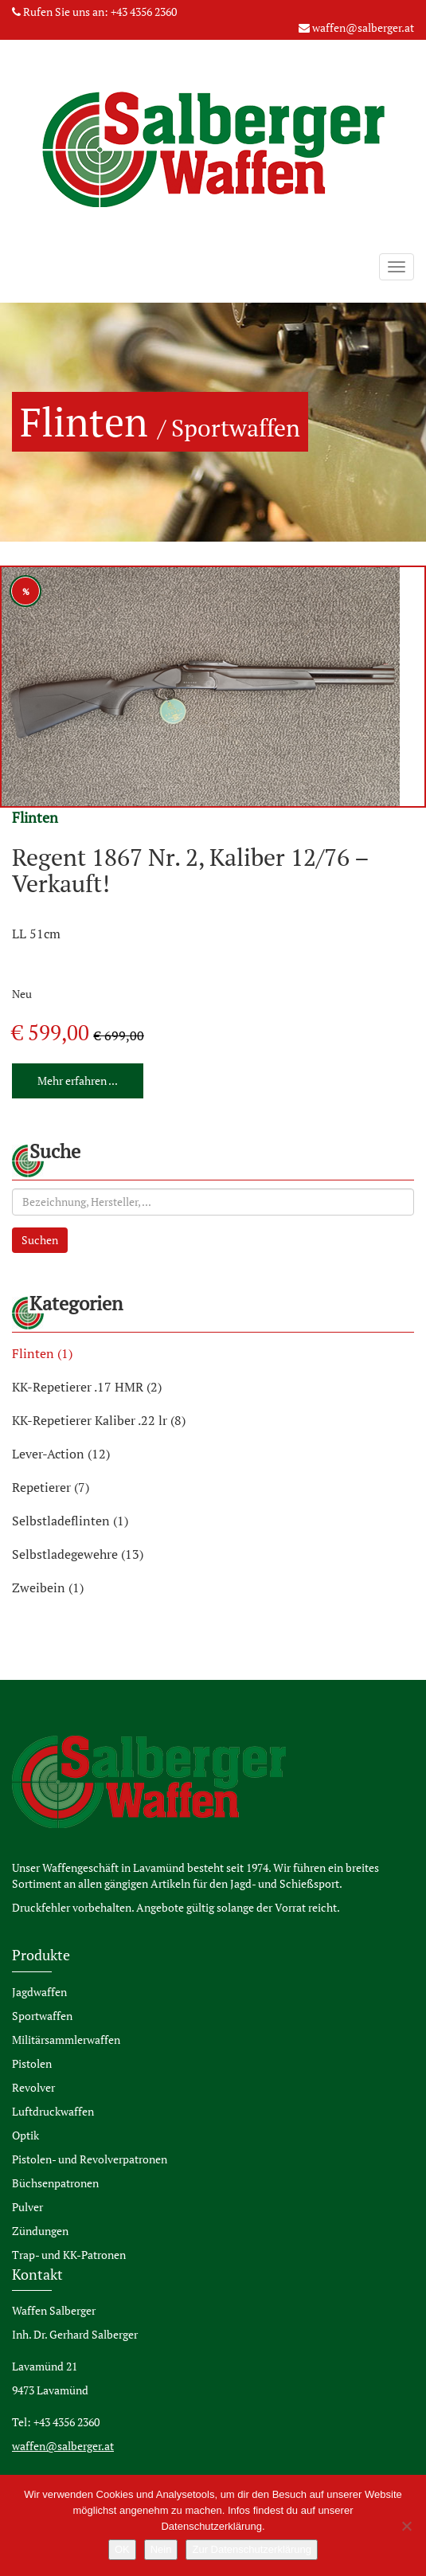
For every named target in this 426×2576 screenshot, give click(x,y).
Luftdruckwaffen (53, 2111)
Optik (25, 2135)
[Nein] (406, 2526)
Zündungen (40, 2230)
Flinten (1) (42, 1353)
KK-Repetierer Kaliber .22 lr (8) (99, 1420)
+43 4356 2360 (144, 11)
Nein (161, 2549)
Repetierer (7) (50, 1487)
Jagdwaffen (39, 1991)
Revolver (33, 2087)
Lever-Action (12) (61, 1453)
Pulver (27, 2206)
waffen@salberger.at (363, 27)
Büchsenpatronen (55, 2182)
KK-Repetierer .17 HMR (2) (87, 1387)
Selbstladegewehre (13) (77, 1554)
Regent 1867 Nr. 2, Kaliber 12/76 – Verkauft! (190, 870)
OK (122, 2549)
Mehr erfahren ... (77, 1080)
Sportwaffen (42, 2015)
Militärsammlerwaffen (66, 2039)
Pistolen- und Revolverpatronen (89, 2159)
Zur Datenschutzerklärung (251, 2549)
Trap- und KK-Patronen (69, 2254)
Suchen (39, 1239)
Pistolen (32, 2063)
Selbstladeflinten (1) (70, 1520)
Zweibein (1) (48, 1587)
